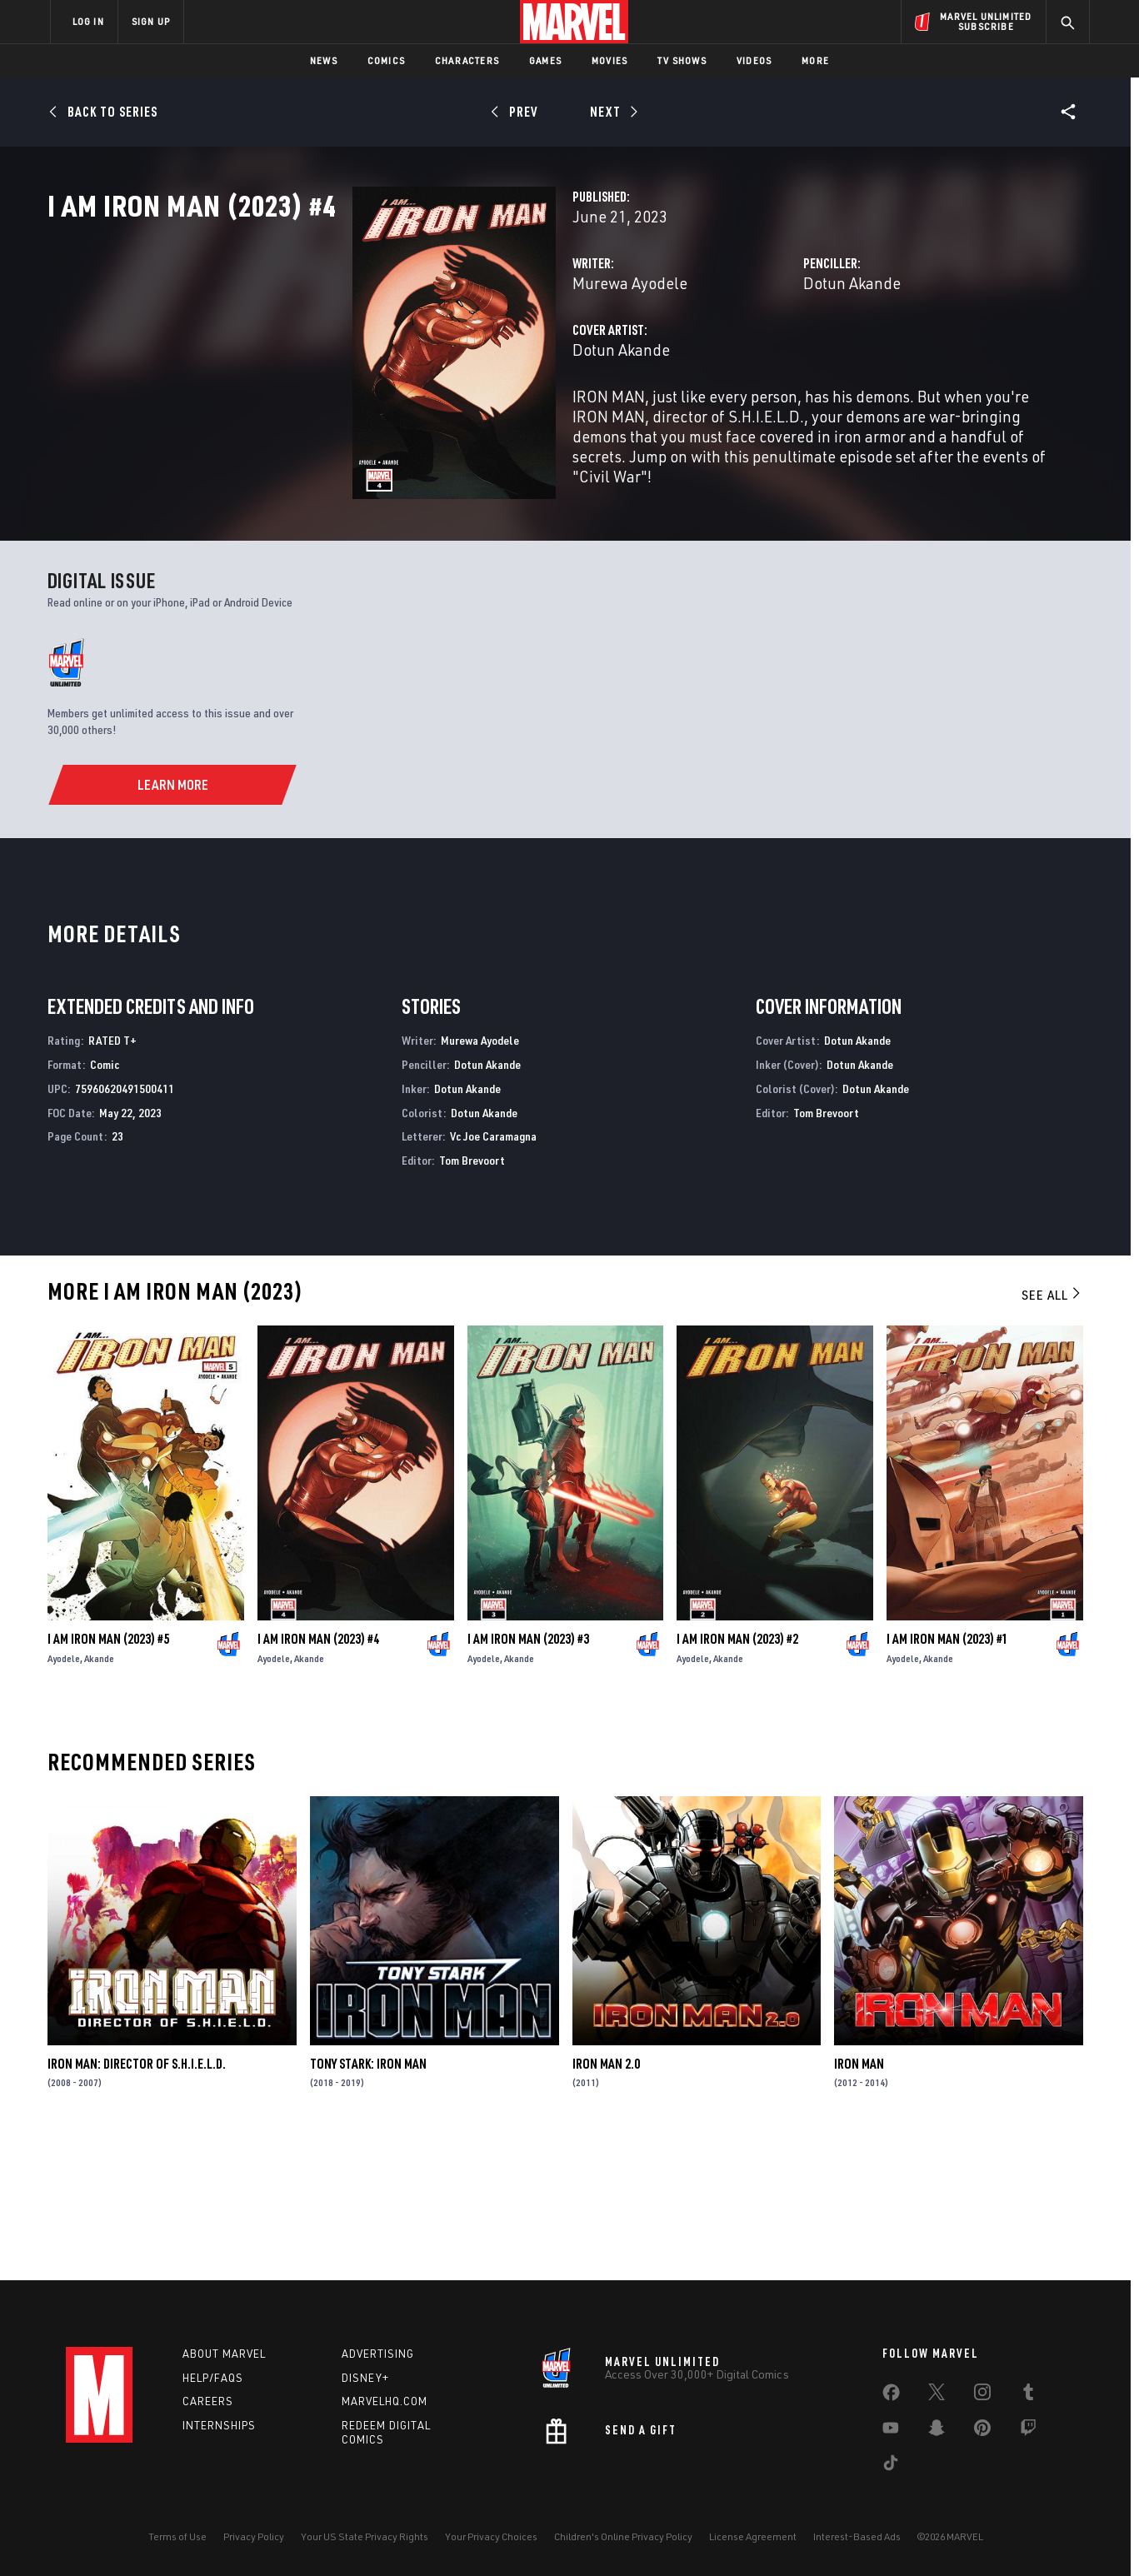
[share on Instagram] (982, 2395)
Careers (207, 2401)
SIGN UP (151, 21)
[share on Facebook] (891, 2396)
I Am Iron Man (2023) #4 (318, 1774)
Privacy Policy (253, 2536)
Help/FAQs (212, 2377)
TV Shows (682, 60)
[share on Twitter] (936, 2395)
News (323, 60)
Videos (754, 60)
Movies (609, 60)
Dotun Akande (745, 356)
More (815, 60)
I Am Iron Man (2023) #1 (947, 1774)
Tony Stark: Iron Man (368, 2198)
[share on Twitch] (1028, 2431)
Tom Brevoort (472, 1296)
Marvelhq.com (384, 2401)
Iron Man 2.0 (606, 2198)
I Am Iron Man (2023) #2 (737, 1774)
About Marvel (224, 2353)
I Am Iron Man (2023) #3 (528, 1774)
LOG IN (88, 21)
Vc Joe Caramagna (493, 1272)
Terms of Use (177, 2536)
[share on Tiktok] (890, 2466)
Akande (99, 1794)
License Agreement (753, 2536)
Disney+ (365, 2377)
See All (1052, 1430)
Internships (219, 2425)
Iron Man (859, 2198)
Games (545, 60)
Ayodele (63, 1794)
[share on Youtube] (890, 2431)
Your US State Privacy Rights (364, 2536)
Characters (467, 60)
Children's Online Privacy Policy (623, 2536)
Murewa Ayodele (416, 356)
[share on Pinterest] (982, 2431)
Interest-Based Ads (857, 2536)
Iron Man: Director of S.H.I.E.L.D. (136, 2198)
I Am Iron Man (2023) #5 (108, 1774)
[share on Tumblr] (1028, 2395)
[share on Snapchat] (936, 2431)
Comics (386, 60)
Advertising (378, 2353)
